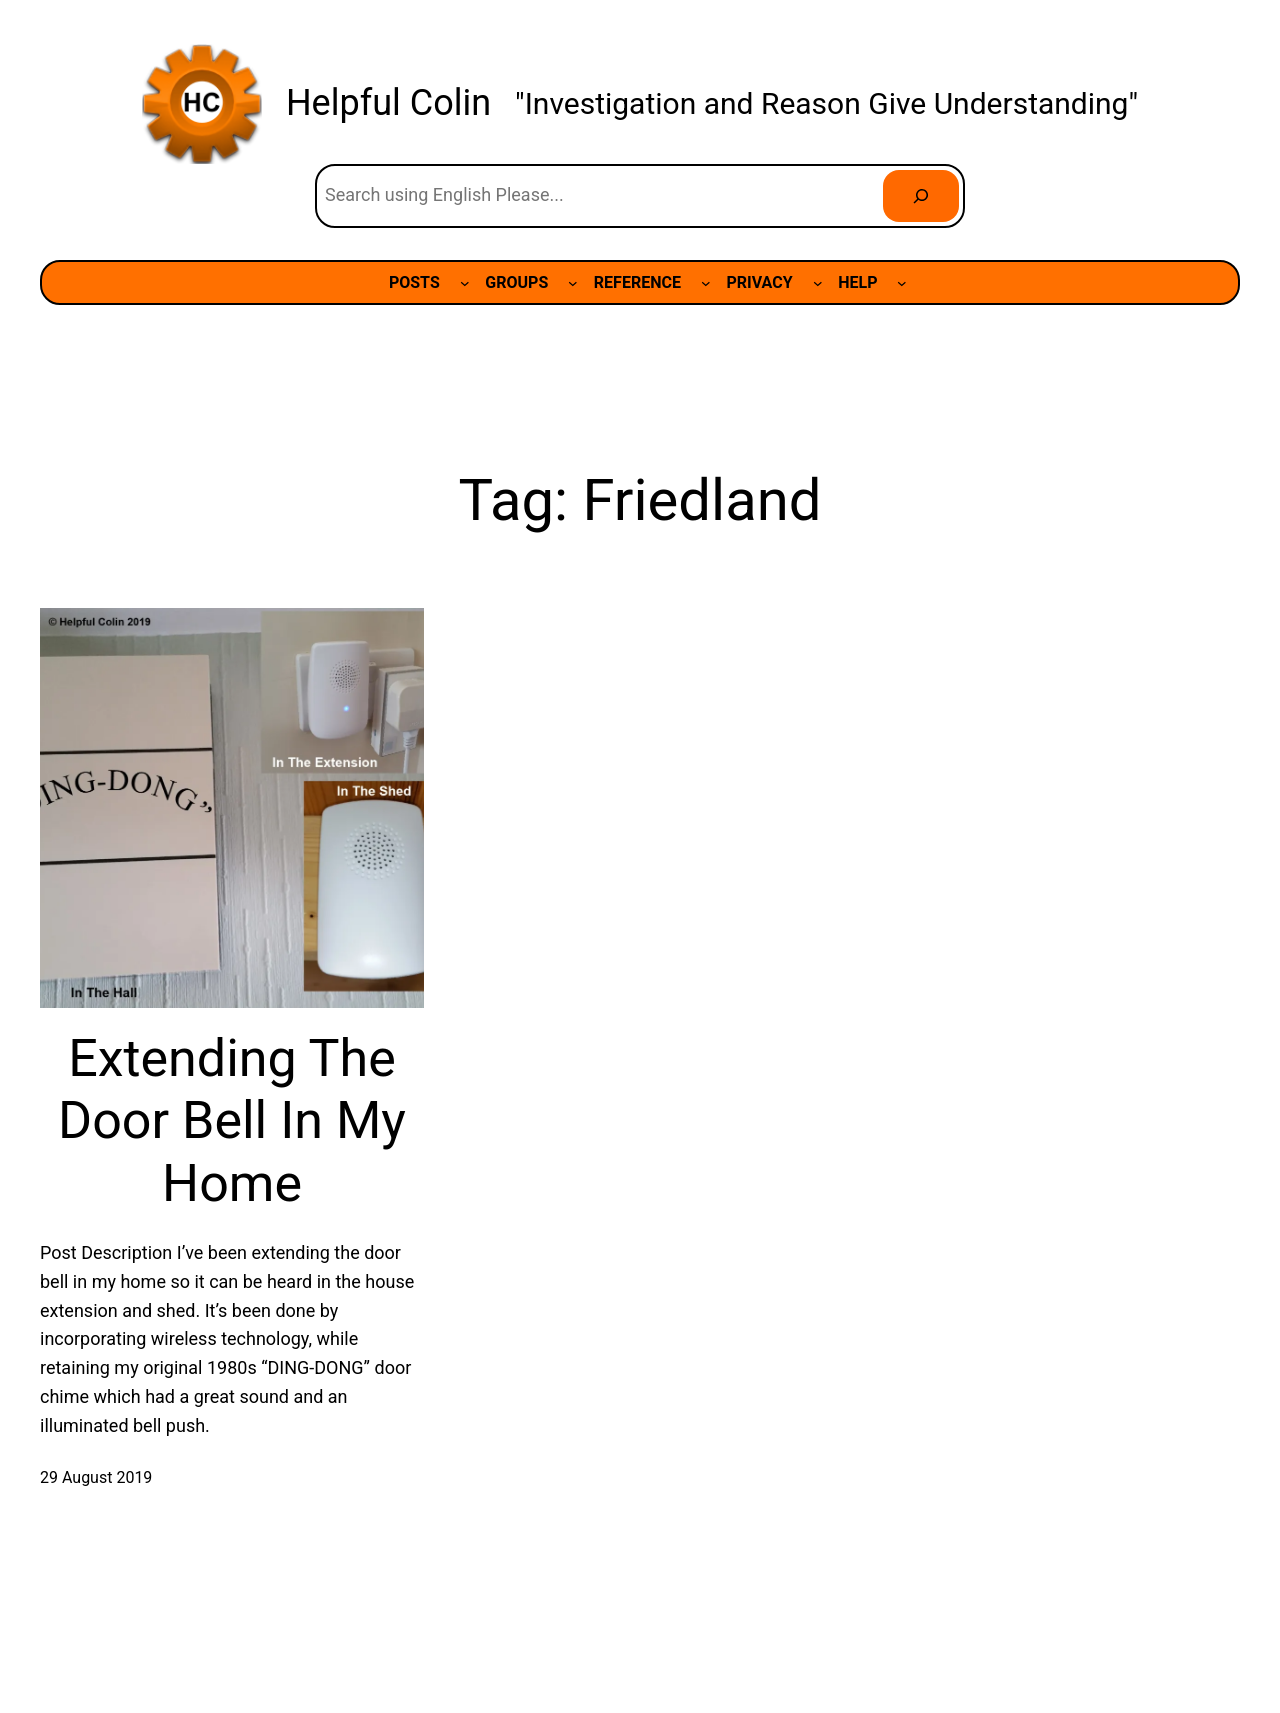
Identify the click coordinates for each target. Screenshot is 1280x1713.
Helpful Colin (388, 103)
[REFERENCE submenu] (706, 283)
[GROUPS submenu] (573, 283)
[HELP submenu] (902, 283)
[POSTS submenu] (465, 283)
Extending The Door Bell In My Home (232, 1121)
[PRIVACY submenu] (818, 283)
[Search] (921, 196)
